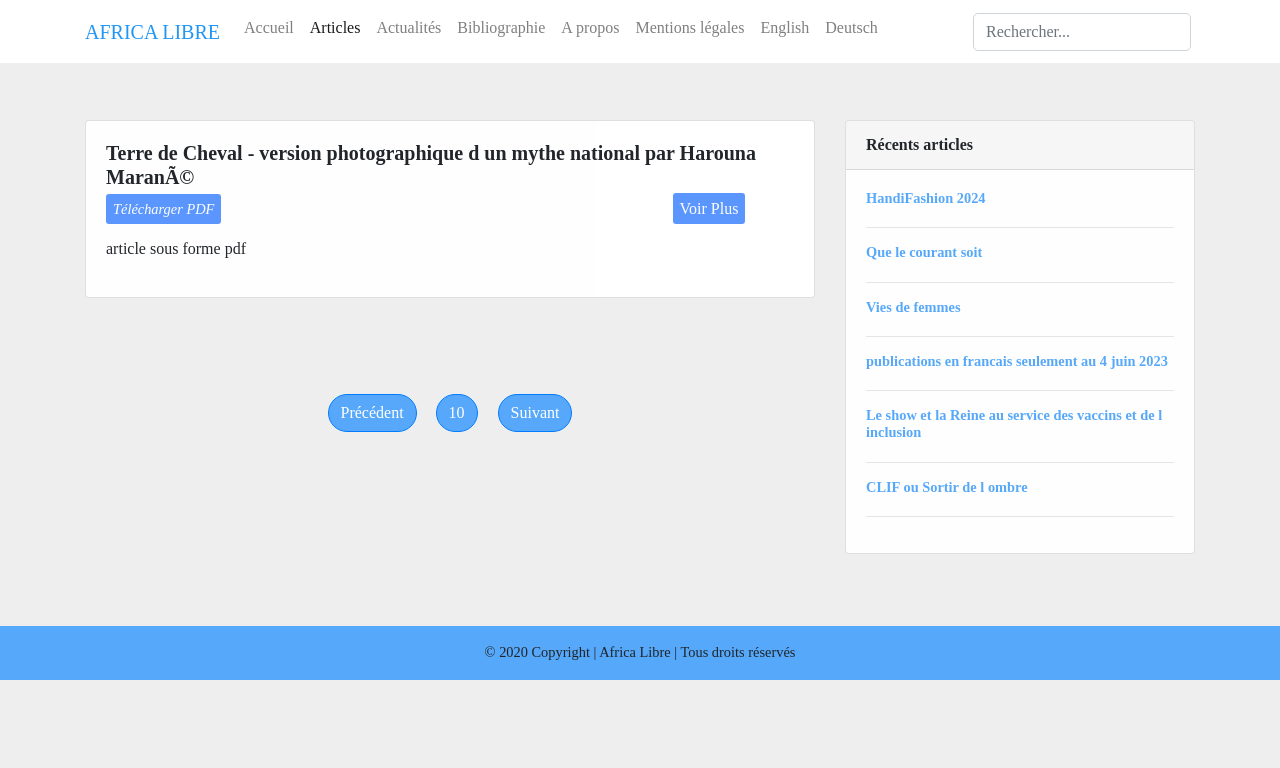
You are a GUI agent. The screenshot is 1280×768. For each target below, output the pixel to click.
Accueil (269, 27)
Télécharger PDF (163, 209)
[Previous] (372, 413)
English (784, 27)
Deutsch (851, 27)
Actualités (408, 27)
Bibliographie (501, 27)
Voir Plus (709, 208)
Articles (335, 27)
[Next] (535, 413)
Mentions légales (690, 27)
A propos (590, 27)
